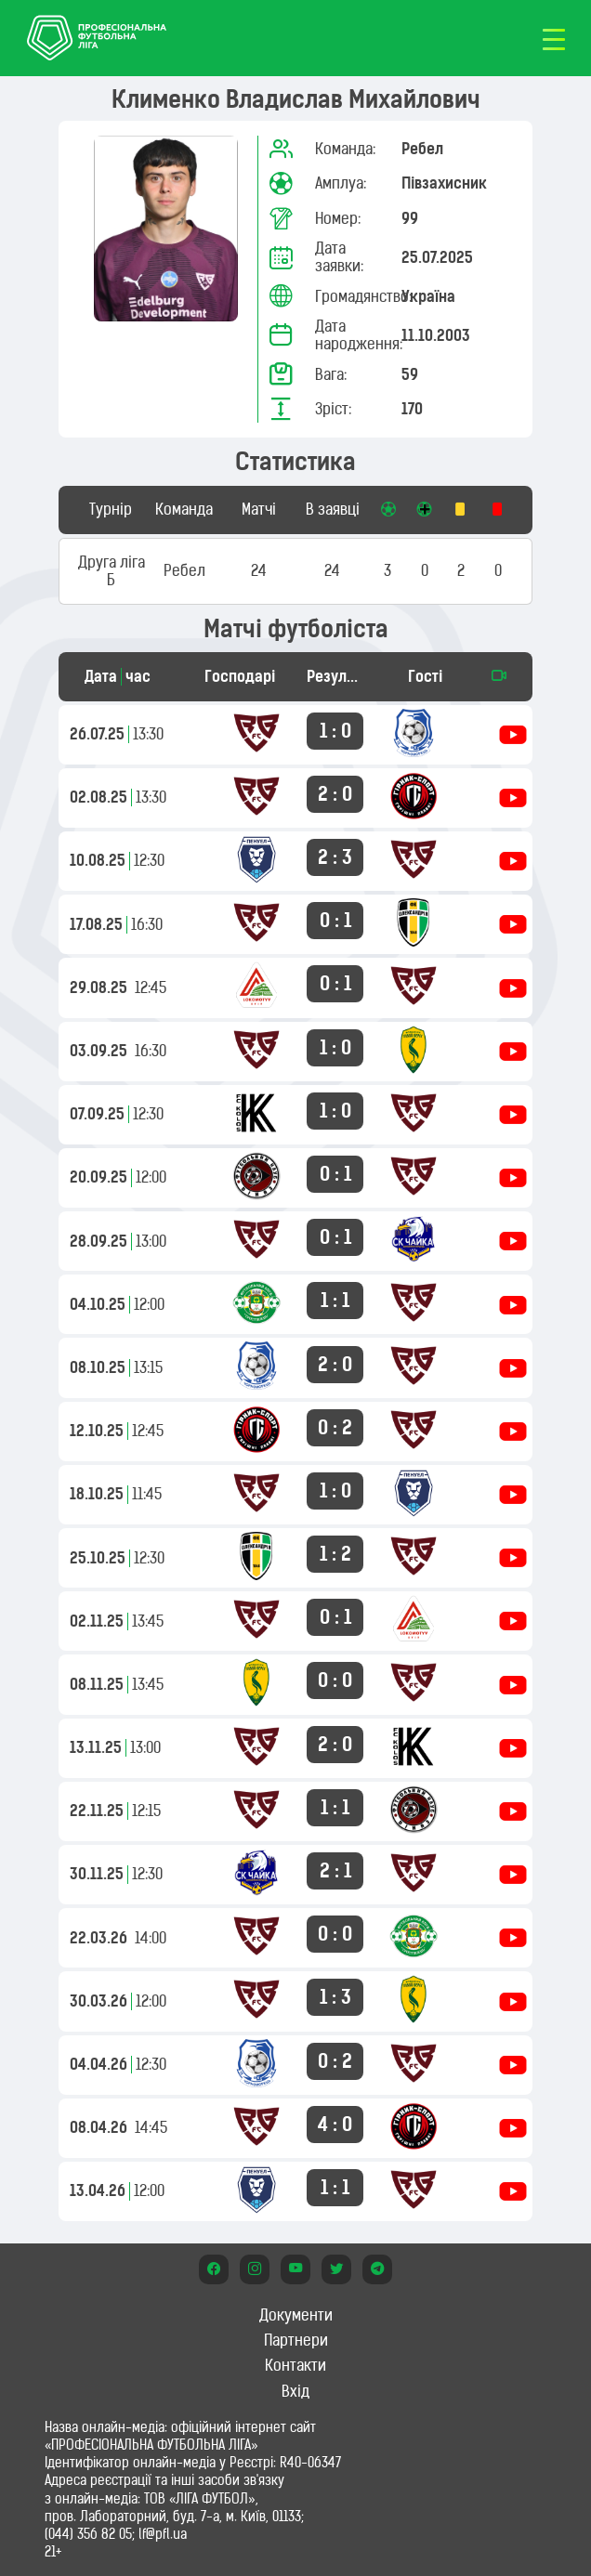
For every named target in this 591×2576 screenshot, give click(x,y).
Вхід (295, 2391)
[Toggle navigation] (554, 38)
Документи (296, 2315)
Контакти (295, 2365)
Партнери (296, 2340)
